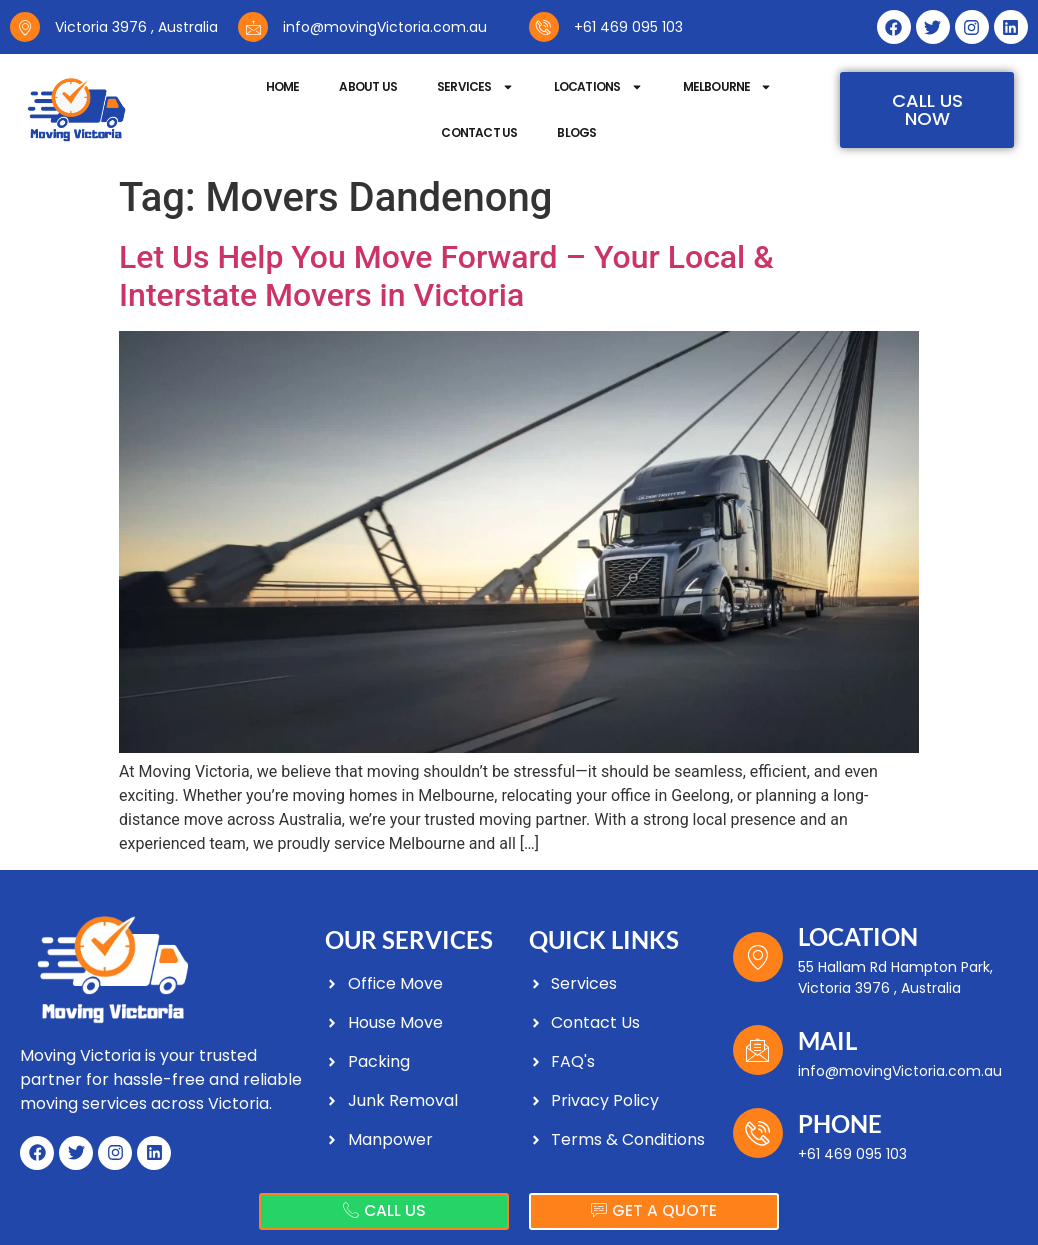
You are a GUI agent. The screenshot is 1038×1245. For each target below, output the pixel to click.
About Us (368, 86)
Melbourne (728, 87)
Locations (598, 87)
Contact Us (479, 132)
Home (283, 86)
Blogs (576, 132)
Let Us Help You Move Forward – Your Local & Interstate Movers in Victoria (446, 276)
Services (475, 87)
